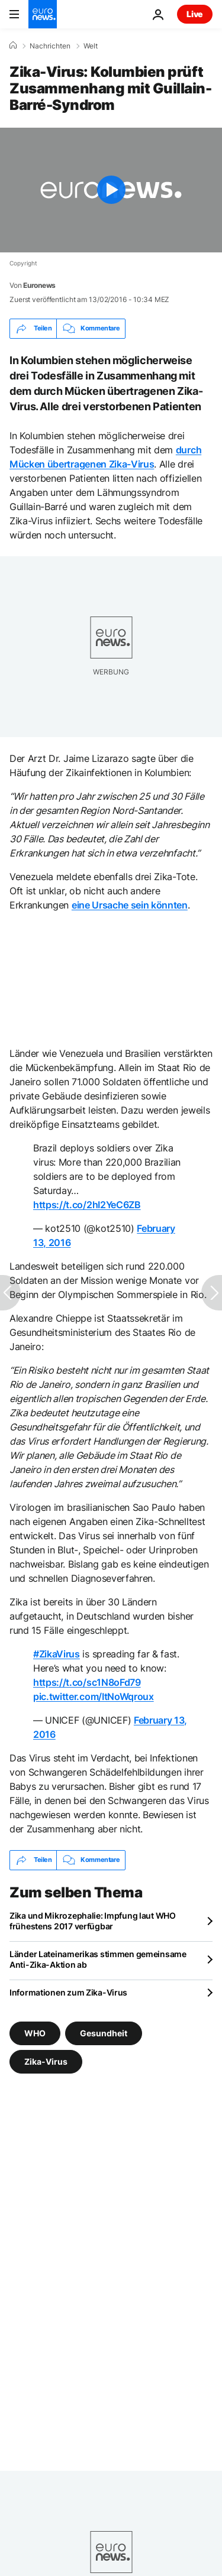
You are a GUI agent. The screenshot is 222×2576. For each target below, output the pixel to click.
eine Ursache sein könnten (130, 905)
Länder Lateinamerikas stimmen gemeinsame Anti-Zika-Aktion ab (97, 1959)
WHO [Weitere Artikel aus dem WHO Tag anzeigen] (35, 2032)
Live (194, 14)
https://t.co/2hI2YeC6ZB (87, 1205)
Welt (90, 46)
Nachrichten (50, 46)
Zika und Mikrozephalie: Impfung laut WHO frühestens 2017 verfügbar (92, 1920)
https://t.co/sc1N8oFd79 (87, 1682)
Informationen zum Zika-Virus (68, 1992)
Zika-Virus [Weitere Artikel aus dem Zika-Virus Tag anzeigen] (45, 2061)
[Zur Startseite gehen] (42, 14)
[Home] (13, 45)
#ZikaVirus (56, 1654)
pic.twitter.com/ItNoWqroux (93, 1696)
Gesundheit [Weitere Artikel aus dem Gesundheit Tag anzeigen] (103, 2032)
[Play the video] (111, 190)
